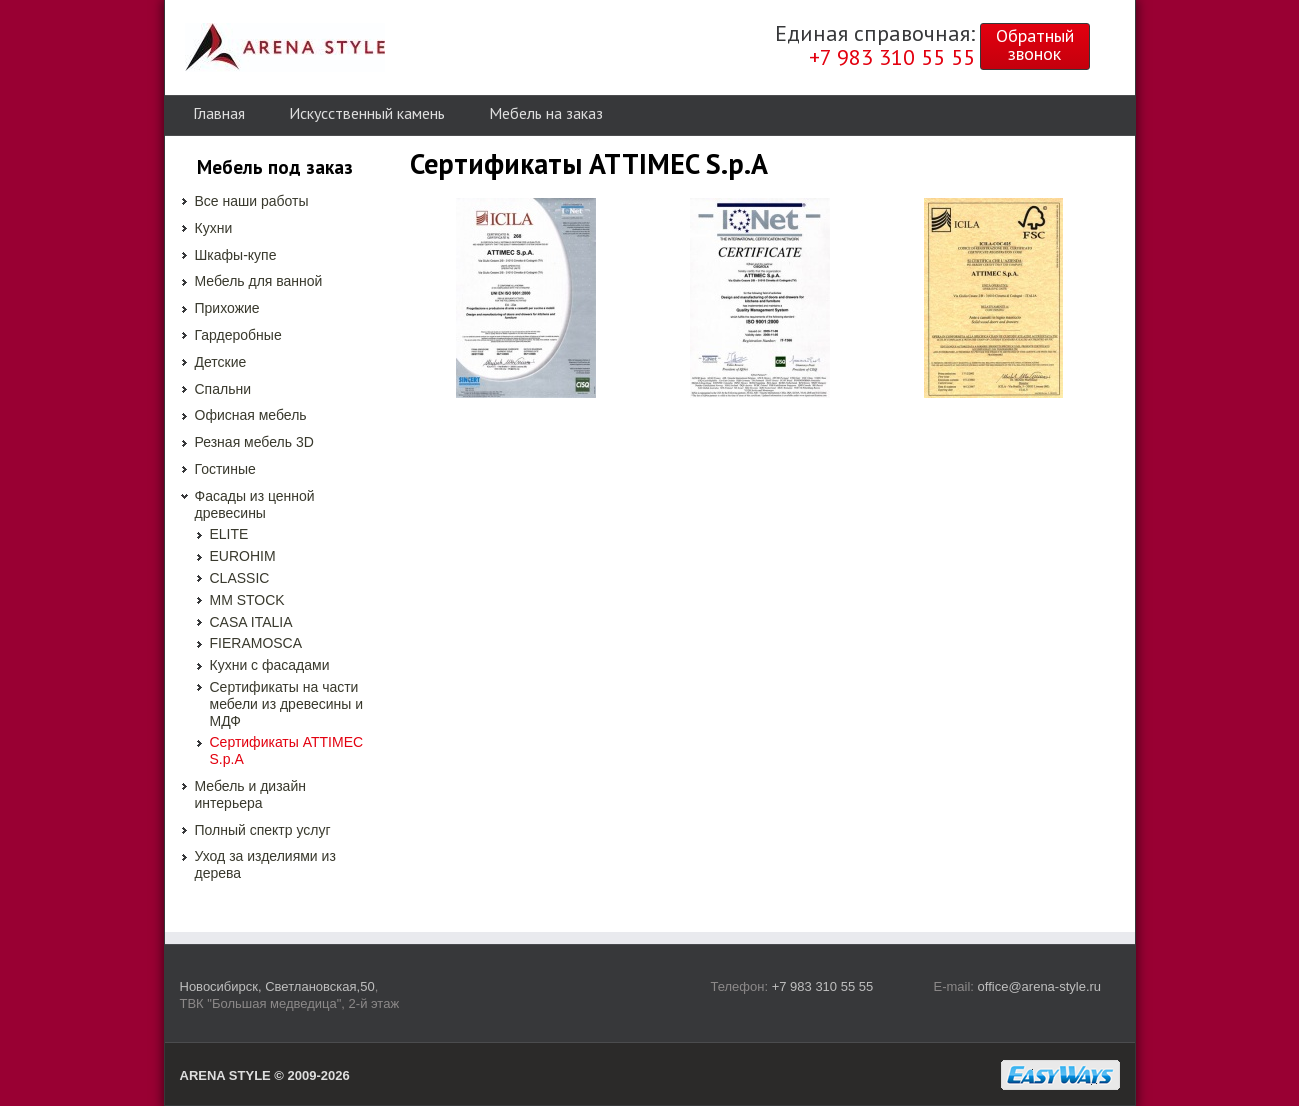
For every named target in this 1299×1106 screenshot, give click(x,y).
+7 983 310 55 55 (823, 986)
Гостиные (225, 469)
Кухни (214, 228)
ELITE (229, 534)
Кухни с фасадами (270, 665)
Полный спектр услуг (263, 830)
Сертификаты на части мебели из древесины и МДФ (287, 704)
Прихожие (227, 308)
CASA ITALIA (251, 622)
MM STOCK (247, 600)
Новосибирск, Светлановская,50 (277, 986)
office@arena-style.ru (1040, 986)
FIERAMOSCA (256, 643)
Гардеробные (238, 335)
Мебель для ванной (259, 281)
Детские (221, 362)
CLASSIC (240, 578)
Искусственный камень (367, 113)
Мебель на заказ (546, 113)
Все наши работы (252, 201)
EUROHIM (243, 556)
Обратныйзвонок (1035, 44)
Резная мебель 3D (254, 442)
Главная (219, 113)
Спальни (223, 389)
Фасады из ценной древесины (255, 504)
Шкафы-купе (236, 255)
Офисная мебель (251, 415)
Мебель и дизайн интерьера (250, 794)
